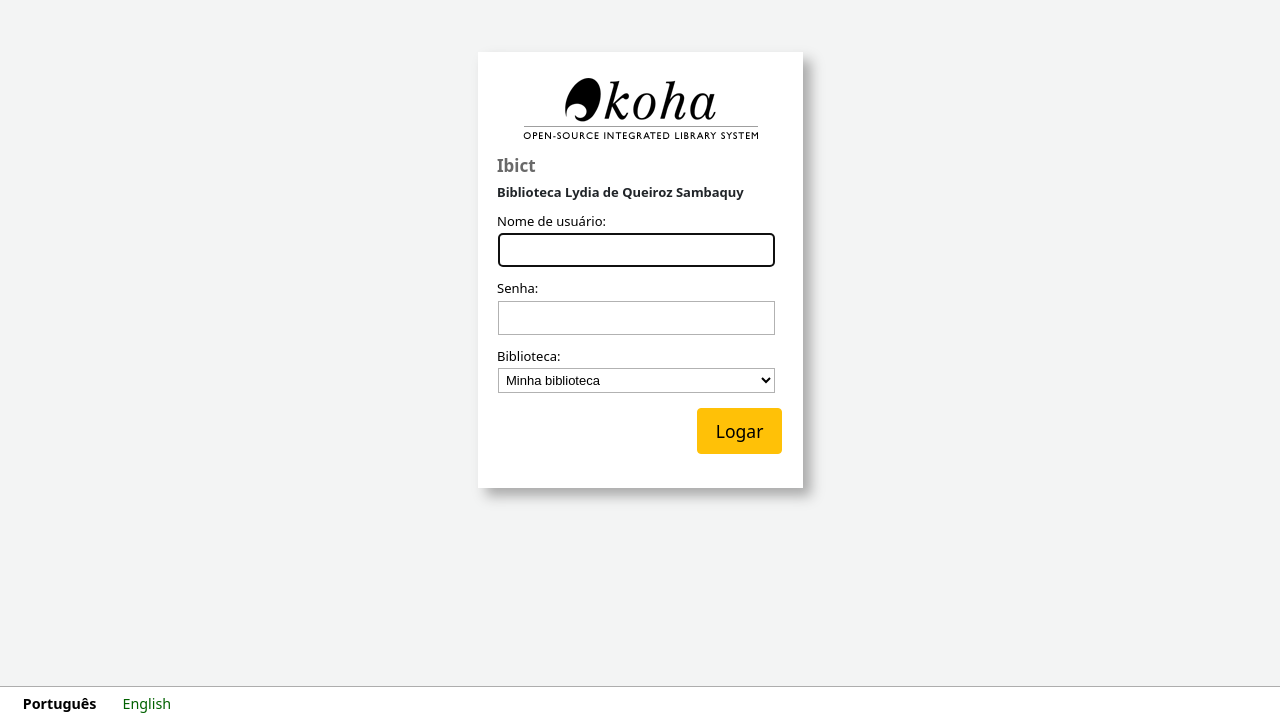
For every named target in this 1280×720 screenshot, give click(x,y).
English (147, 703)
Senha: (517, 289)
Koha (640, 109)
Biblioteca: (528, 357)
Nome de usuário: (551, 222)
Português (60, 703)
